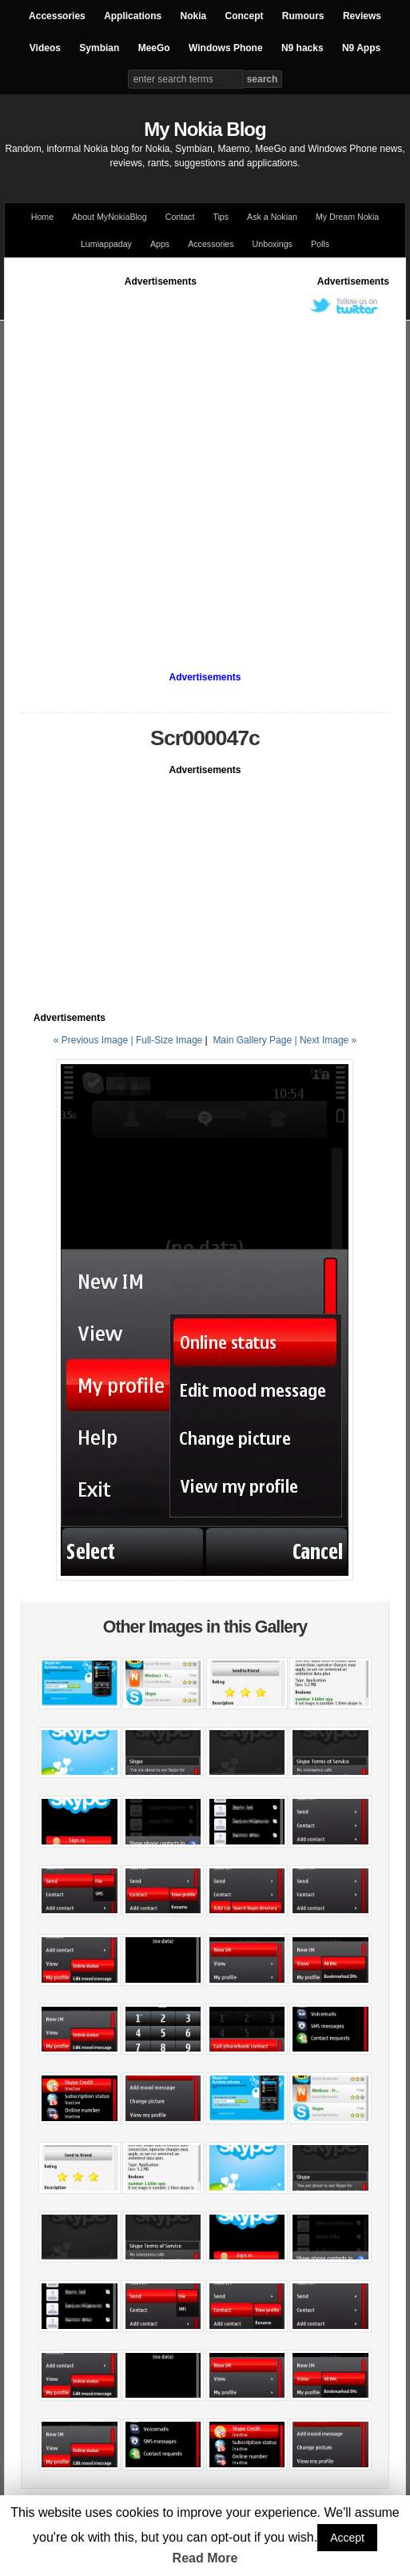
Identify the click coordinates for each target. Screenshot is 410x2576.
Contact (180, 216)
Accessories (57, 16)
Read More (205, 2558)
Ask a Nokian (272, 216)
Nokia (193, 16)
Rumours (303, 16)
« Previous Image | (95, 1040)
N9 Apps (361, 48)
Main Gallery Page (252, 1040)
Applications (132, 16)
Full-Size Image (169, 1040)
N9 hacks (302, 48)
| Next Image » (325, 1040)
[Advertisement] (175, 463)
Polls (320, 244)
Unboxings (273, 244)
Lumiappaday (106, 244)
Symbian (99, 48)
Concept (244, 16)
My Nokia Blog (204, 129)
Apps (159, 244)
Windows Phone (226, 48)
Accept (347, 2537)
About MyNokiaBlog (109, 216)
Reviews (362, 16)
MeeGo (154, 48)
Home (42, 216)
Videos (45, 48)
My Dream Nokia (347, 216)
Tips (221, 216)
